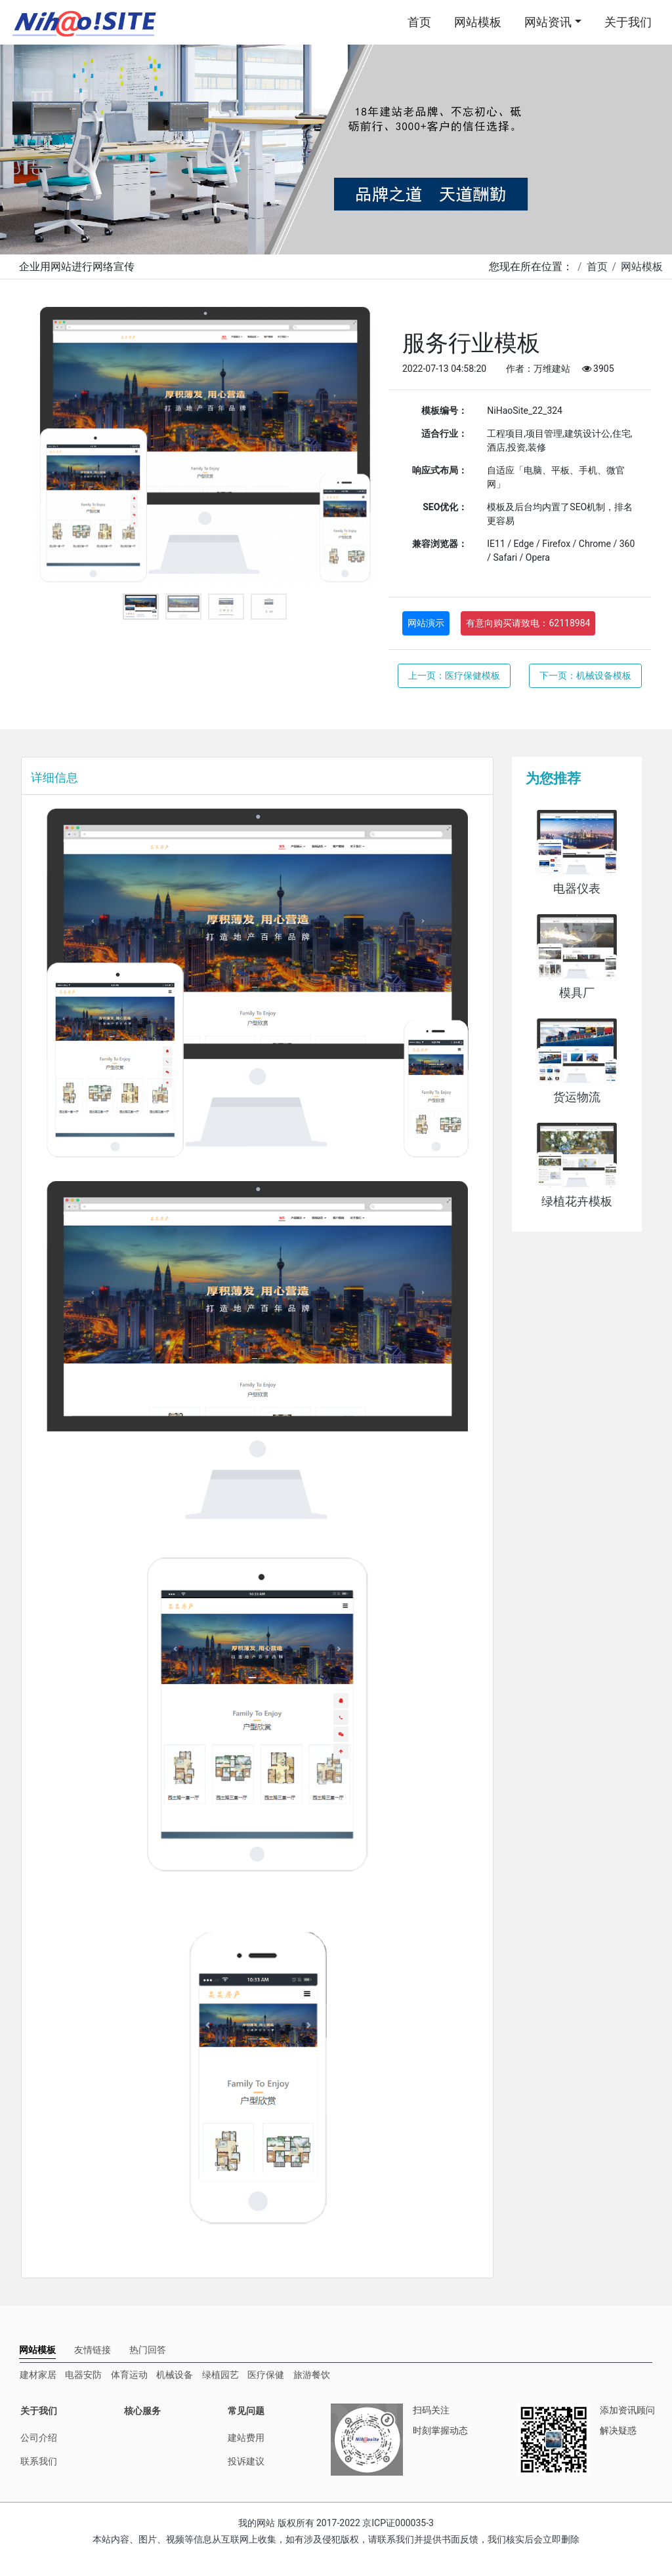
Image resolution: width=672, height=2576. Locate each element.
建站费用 (246, 2437)
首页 (419, 22)
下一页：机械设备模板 (585, 675)
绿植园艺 (220, 2374)
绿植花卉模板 (576, 1201)
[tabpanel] (205, 447)
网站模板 (477, 22)
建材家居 (38, 2374)
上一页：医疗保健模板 (454, 675)
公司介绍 (38, 2437)
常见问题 (246, 2410)
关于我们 (628, 22)
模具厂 (577, 992)
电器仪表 (576, 888)
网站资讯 (548, 22)
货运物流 (576, 1097)
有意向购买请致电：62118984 (528, 623)
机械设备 (174, 2374)
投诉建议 (246, 2461)
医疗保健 (265, 2374)
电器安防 (83, 2374)
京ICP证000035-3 (398, 2523)
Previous (50, 447)
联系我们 (38, 2461)
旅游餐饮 (311, 2374)
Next (359, 447)
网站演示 (426, 623)
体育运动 (129, 2374)
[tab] (37, 2350)
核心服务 (142, 2410)
